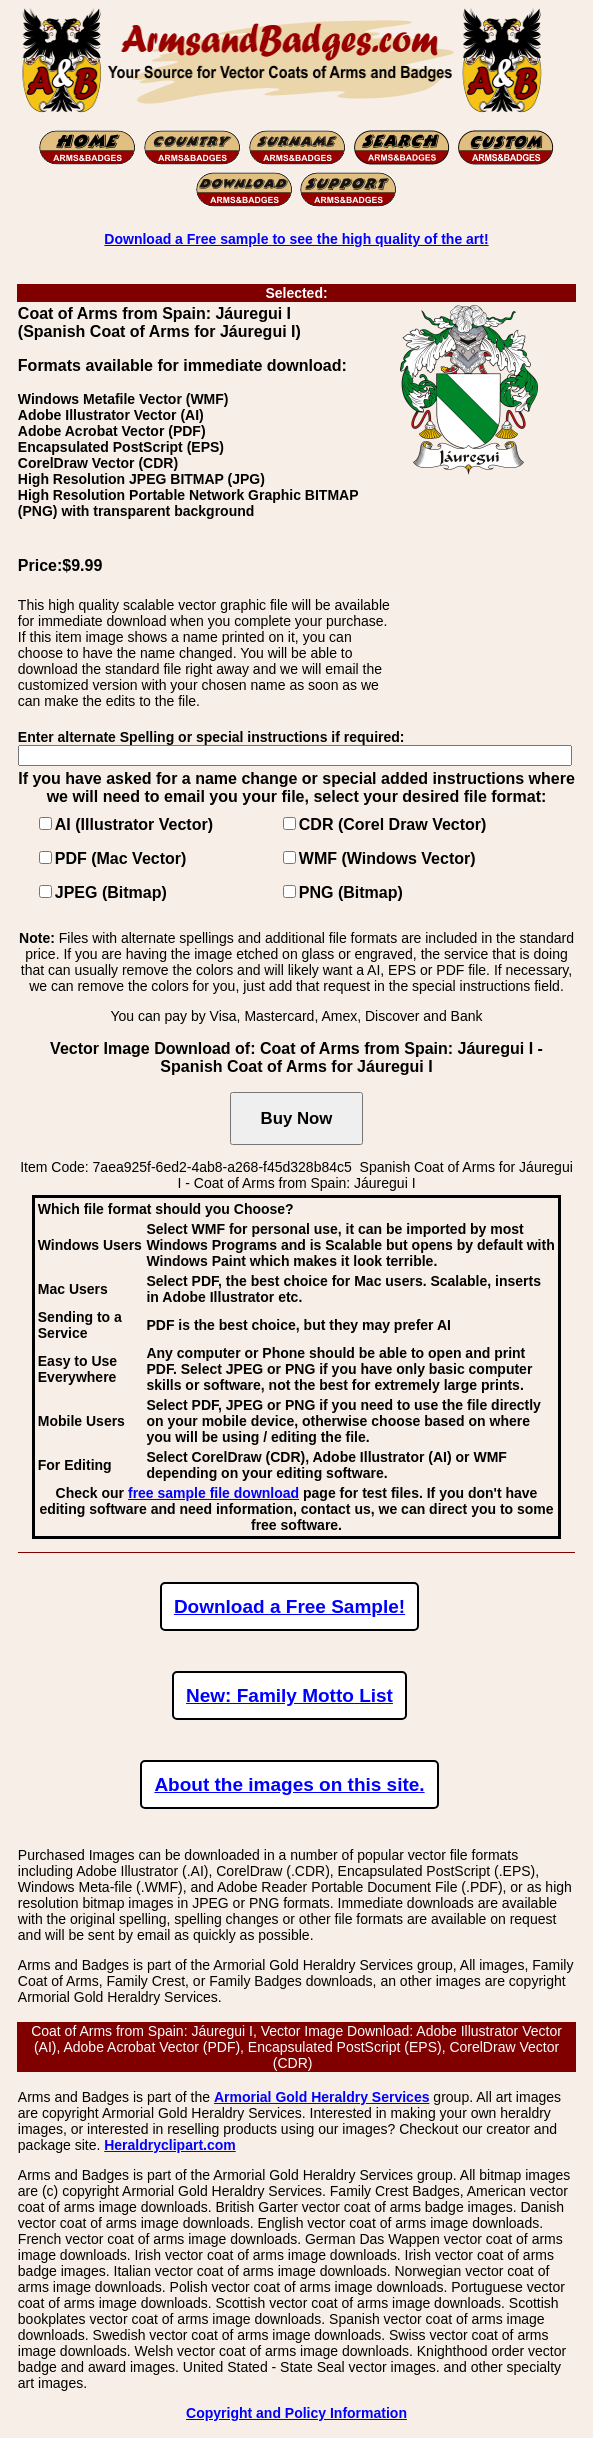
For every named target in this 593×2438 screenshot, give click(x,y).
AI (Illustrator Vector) (134, 824)
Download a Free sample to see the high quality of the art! (296, 239)
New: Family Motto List (289, 1695)
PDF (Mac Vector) (121, 858)
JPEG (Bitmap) (111, 892)
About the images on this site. (289, 1784)
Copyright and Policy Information (296, 2413)
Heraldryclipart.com (170, 2145)
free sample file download (213, 1493)
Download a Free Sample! (289, 1606)
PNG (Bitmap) (351, 892)
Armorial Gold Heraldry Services (322, 2097)
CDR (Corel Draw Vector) (393, 824)
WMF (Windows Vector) (387, 858)
